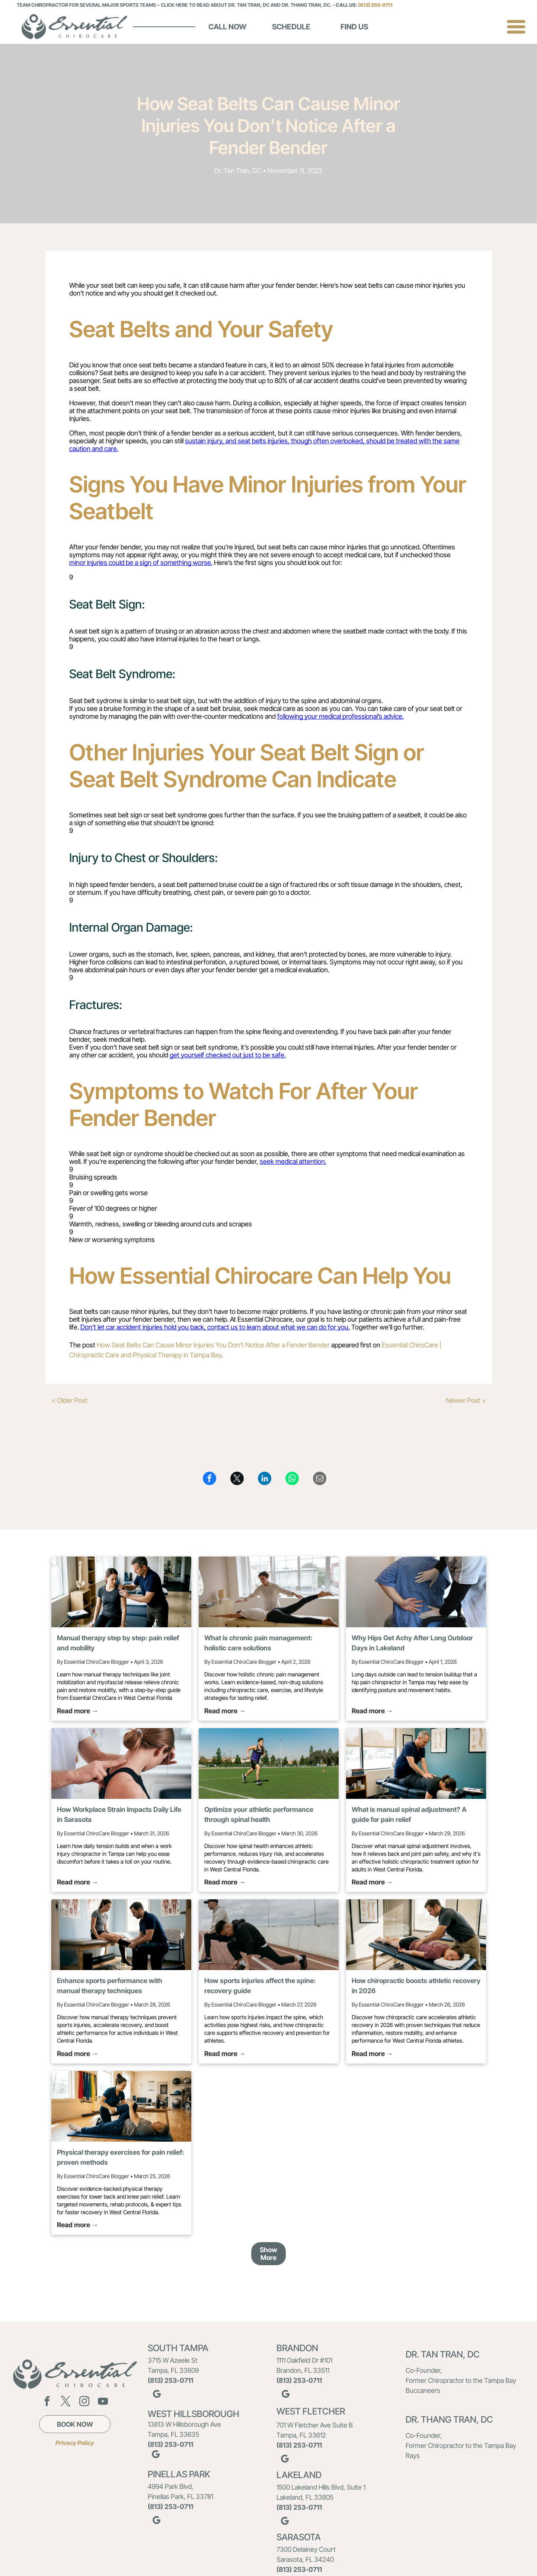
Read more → (77, 1711)
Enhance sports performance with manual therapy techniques (109, 1986)
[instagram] (84, 2402)
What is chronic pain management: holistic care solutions (258, 1643)
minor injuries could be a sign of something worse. (140, 562)
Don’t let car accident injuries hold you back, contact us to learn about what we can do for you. (215, 1327)
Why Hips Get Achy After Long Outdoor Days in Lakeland (412, 1643)
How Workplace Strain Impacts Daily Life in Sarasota (119, 1814)
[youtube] (102, 2402)
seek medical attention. (293, 1161)
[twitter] (65, 2402)
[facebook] (46, 2402)
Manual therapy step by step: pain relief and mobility (118, 1643)
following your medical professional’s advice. (340, 716)
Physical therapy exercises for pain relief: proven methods (120, 2157)
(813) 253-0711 (375, 5)
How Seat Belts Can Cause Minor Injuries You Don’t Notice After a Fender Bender (213, 1345)
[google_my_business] (157, 2395)
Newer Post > (466, 1400)
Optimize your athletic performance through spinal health (258, 1814)
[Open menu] (516, 27)
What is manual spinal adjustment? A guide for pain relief (409, 1814)
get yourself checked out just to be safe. (228, 1055)
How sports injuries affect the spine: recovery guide (260, 1986)
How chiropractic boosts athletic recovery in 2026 (416, 1986)
